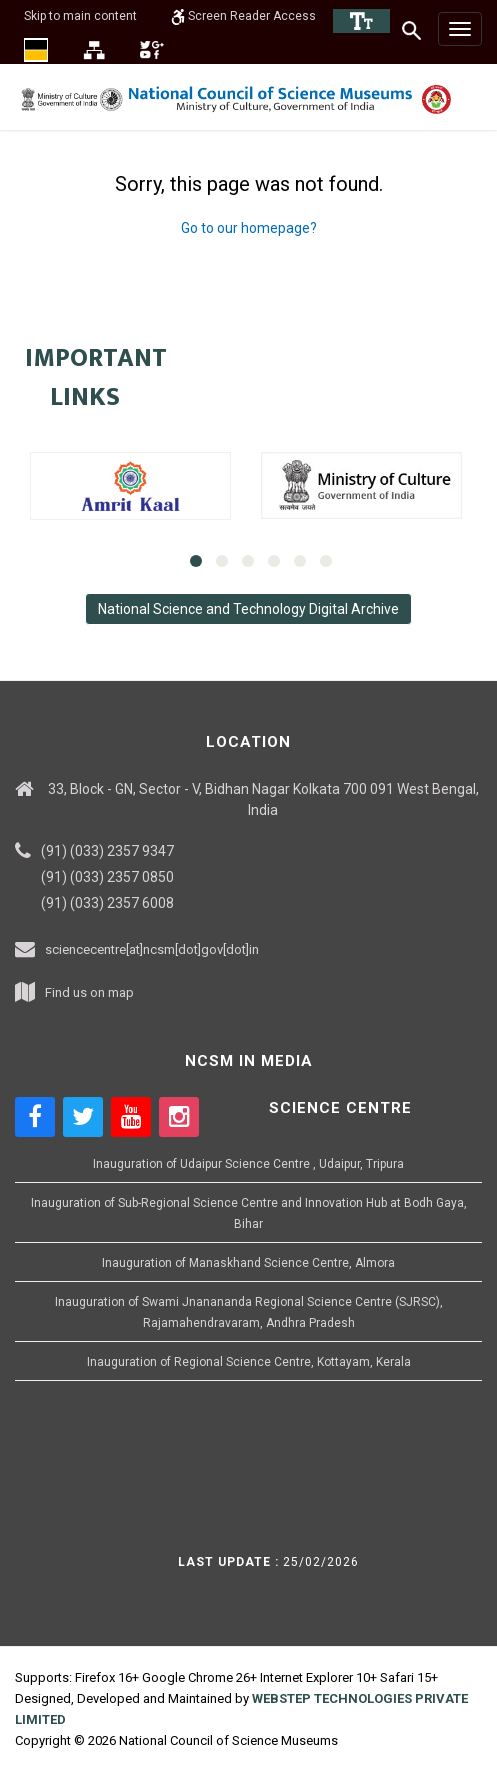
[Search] (412, 30)
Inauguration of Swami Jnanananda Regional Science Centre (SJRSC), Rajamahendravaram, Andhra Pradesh (249, 1312)
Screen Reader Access (243, 16)
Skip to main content (80, 16)
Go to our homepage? (249, 228)
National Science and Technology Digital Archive (248, 609)
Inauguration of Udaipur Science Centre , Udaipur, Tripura (248, 1164)
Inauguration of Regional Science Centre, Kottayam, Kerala (249, 1362)
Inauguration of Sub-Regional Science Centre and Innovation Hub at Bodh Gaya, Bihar (249, 1213)
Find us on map (89, 992)
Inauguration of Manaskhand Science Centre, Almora (248, 1263)
